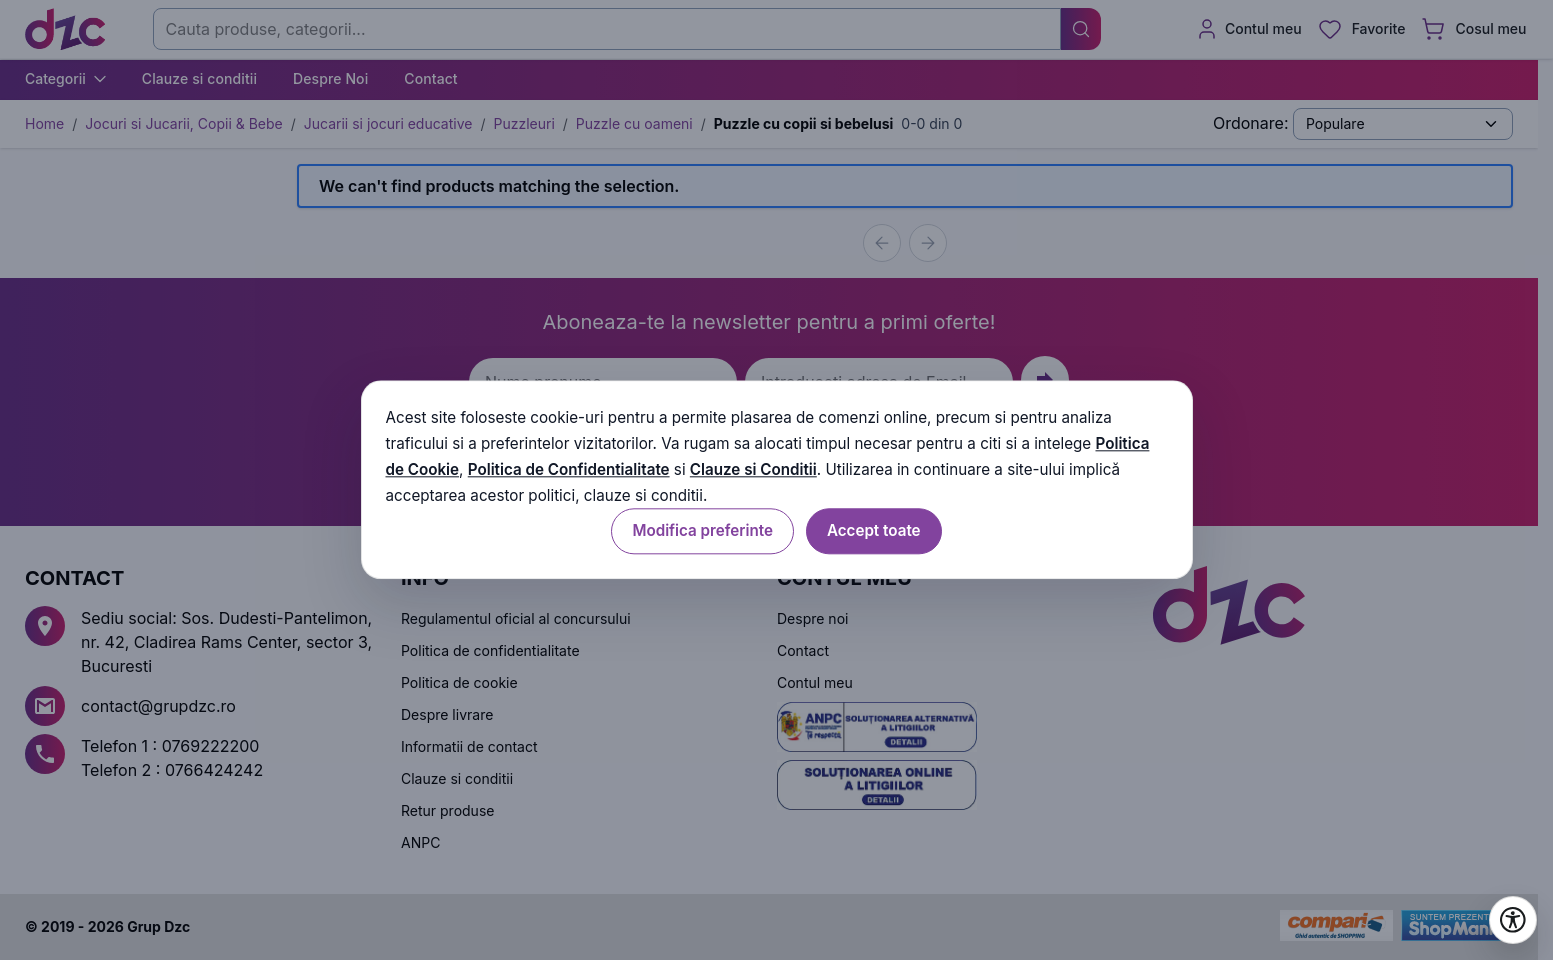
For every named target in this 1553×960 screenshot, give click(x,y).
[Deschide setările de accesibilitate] (1513, 920)
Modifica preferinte (702, 531)
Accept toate (874, 531)
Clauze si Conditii (753, 469)
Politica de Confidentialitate (569, 469)
